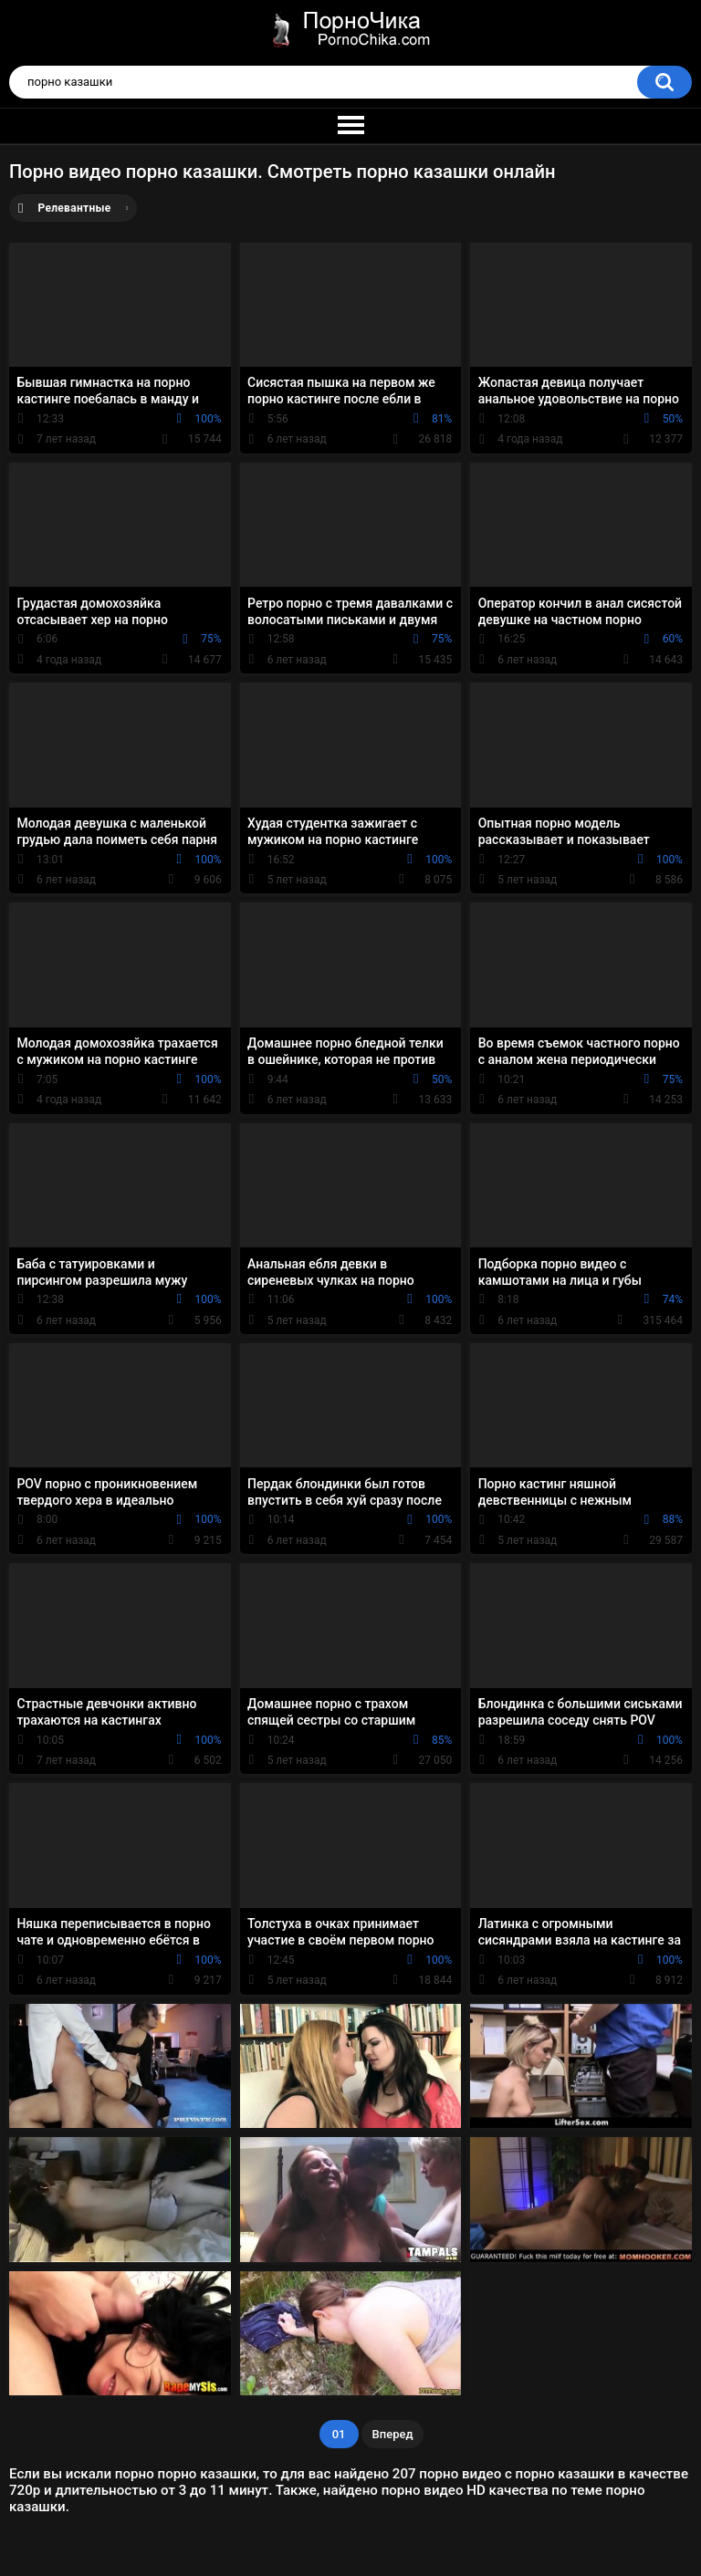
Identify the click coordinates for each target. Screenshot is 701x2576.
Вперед (392, 2434)
